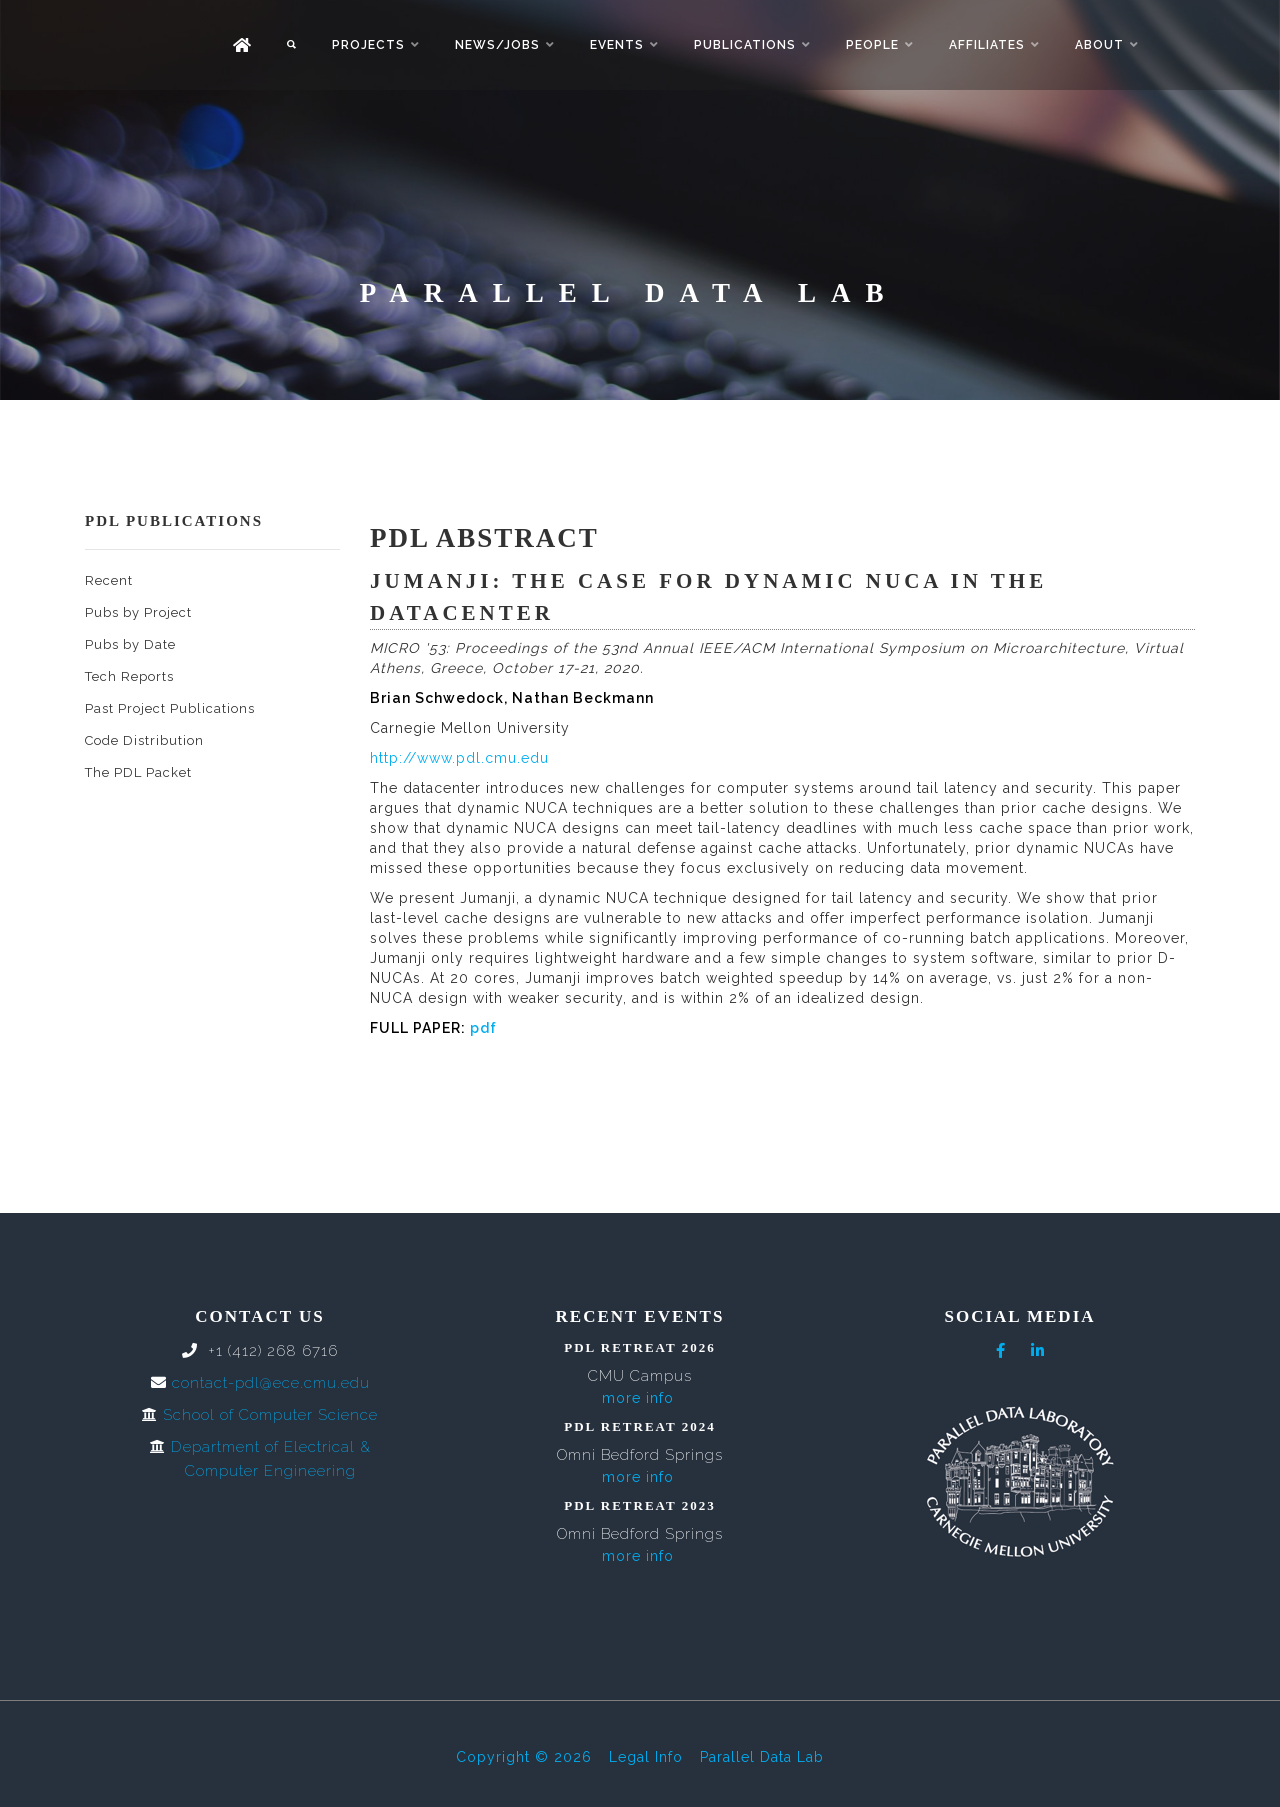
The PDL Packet (138, 772)
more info (638, 1398)
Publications (745, 45)
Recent (109, 580)
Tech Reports (129, 676)
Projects (368, 45)
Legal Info (646, 1757)
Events (617, 45)
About (1099, 45)
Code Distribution (144, 740)
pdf (483, 1028)
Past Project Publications (170, 708)
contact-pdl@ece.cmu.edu (271, 1383)
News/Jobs (497, 45)
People (872, 45)
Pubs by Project (138, 612)
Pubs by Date (130, 644)
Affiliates (987, 45)
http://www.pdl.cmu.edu (459, 758)
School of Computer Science (270, 1415)
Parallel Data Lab (762, 1757)
